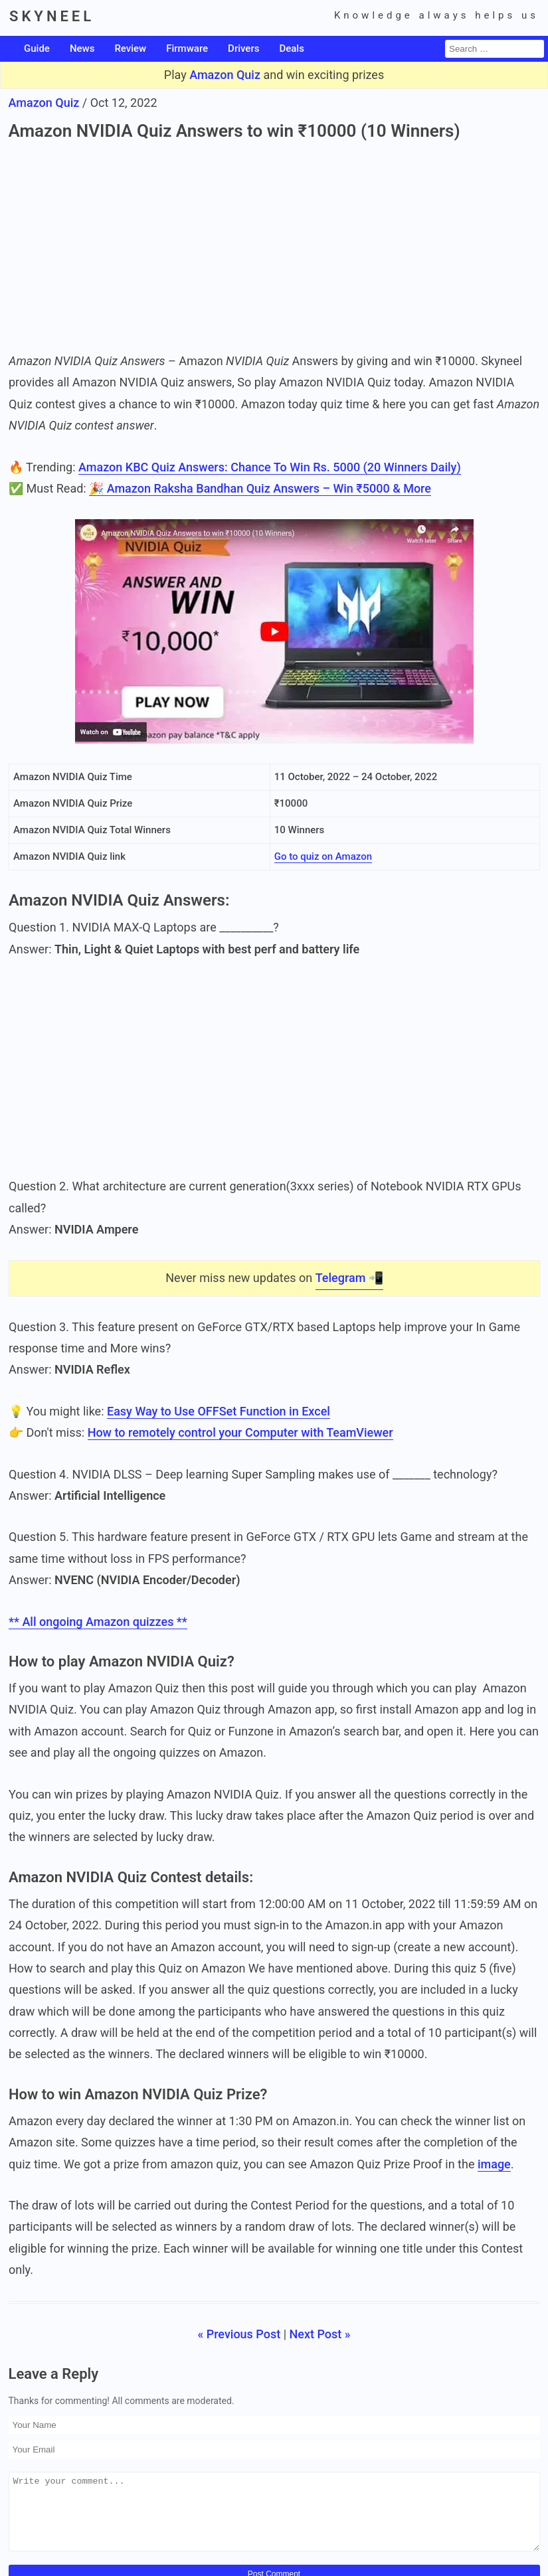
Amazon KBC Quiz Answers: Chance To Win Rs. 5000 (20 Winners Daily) (269, 467)
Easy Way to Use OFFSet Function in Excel (217, 1411)
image (493, 2164)
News (82, 48)
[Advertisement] (274, 244)
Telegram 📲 (349, 1278)
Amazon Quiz (224, 75)
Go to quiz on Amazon (322, 857)
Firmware (187, 48)
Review (130, 48)
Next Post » (320, 2334)
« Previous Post (238, 2334)
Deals (291, 48)
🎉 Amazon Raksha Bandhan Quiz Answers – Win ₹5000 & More (260, 488)
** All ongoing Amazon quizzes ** (98, 1622)
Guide (37, 48)
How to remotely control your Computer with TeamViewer (240, 1432)
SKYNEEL (51, 16)
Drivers (243, 48)
